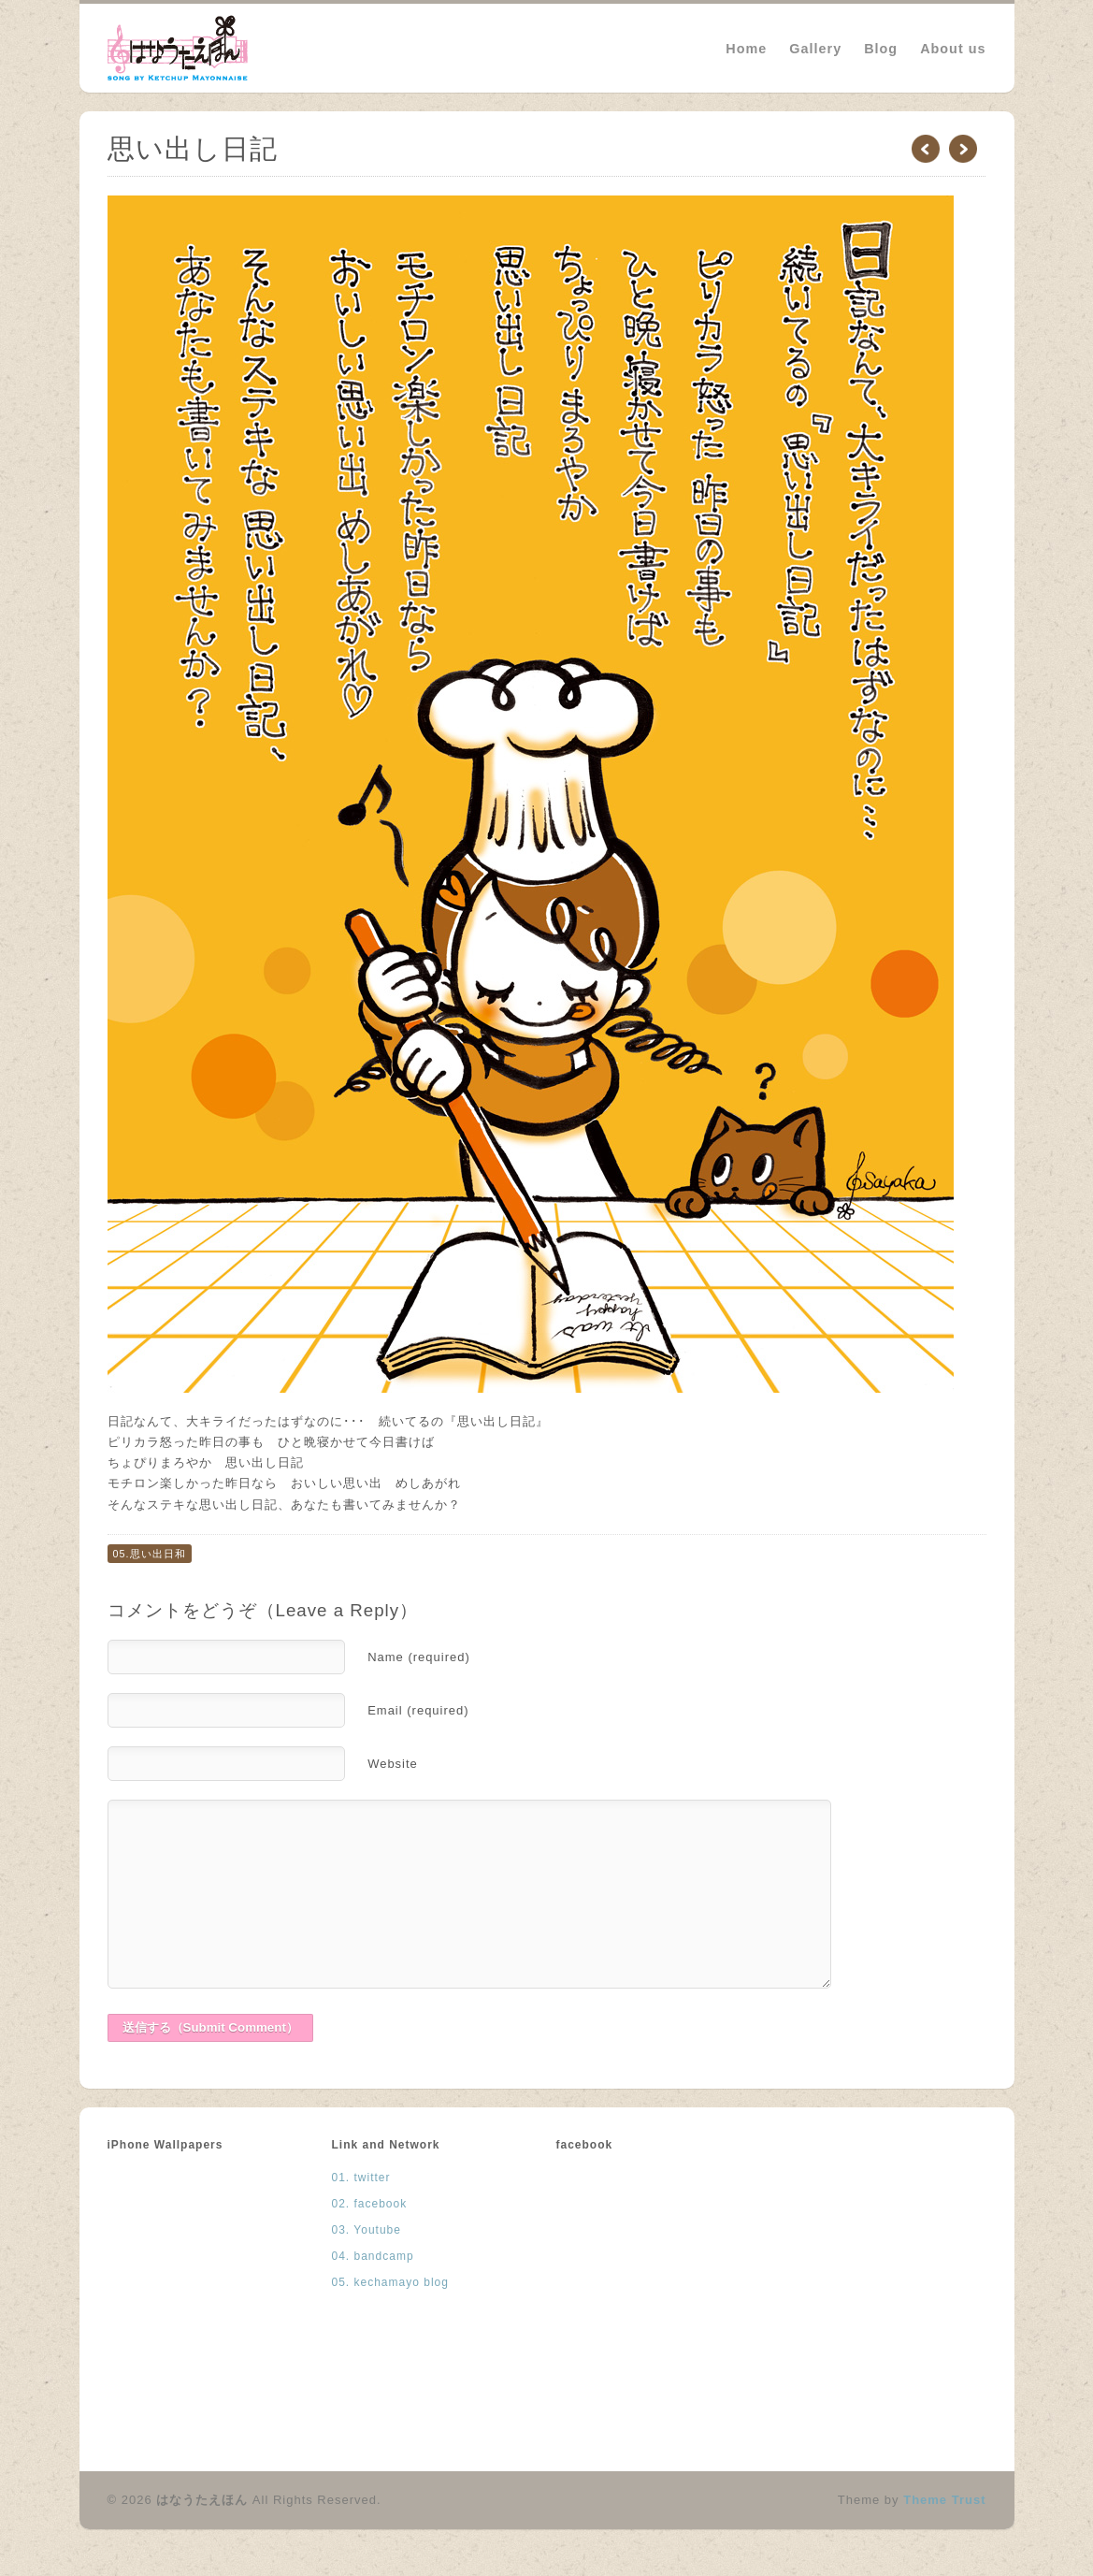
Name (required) (418, 1657)
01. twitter (361, 2177)
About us (952, 48)
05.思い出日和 (149, 1553)
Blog (881, 48)
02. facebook (370, 2203)
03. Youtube (366, 2229)
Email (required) (417, 1710)
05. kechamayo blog (390, 2282)
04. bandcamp (373, 2256)
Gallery (815, 48)
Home (746, 48)
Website (392, 1764)
